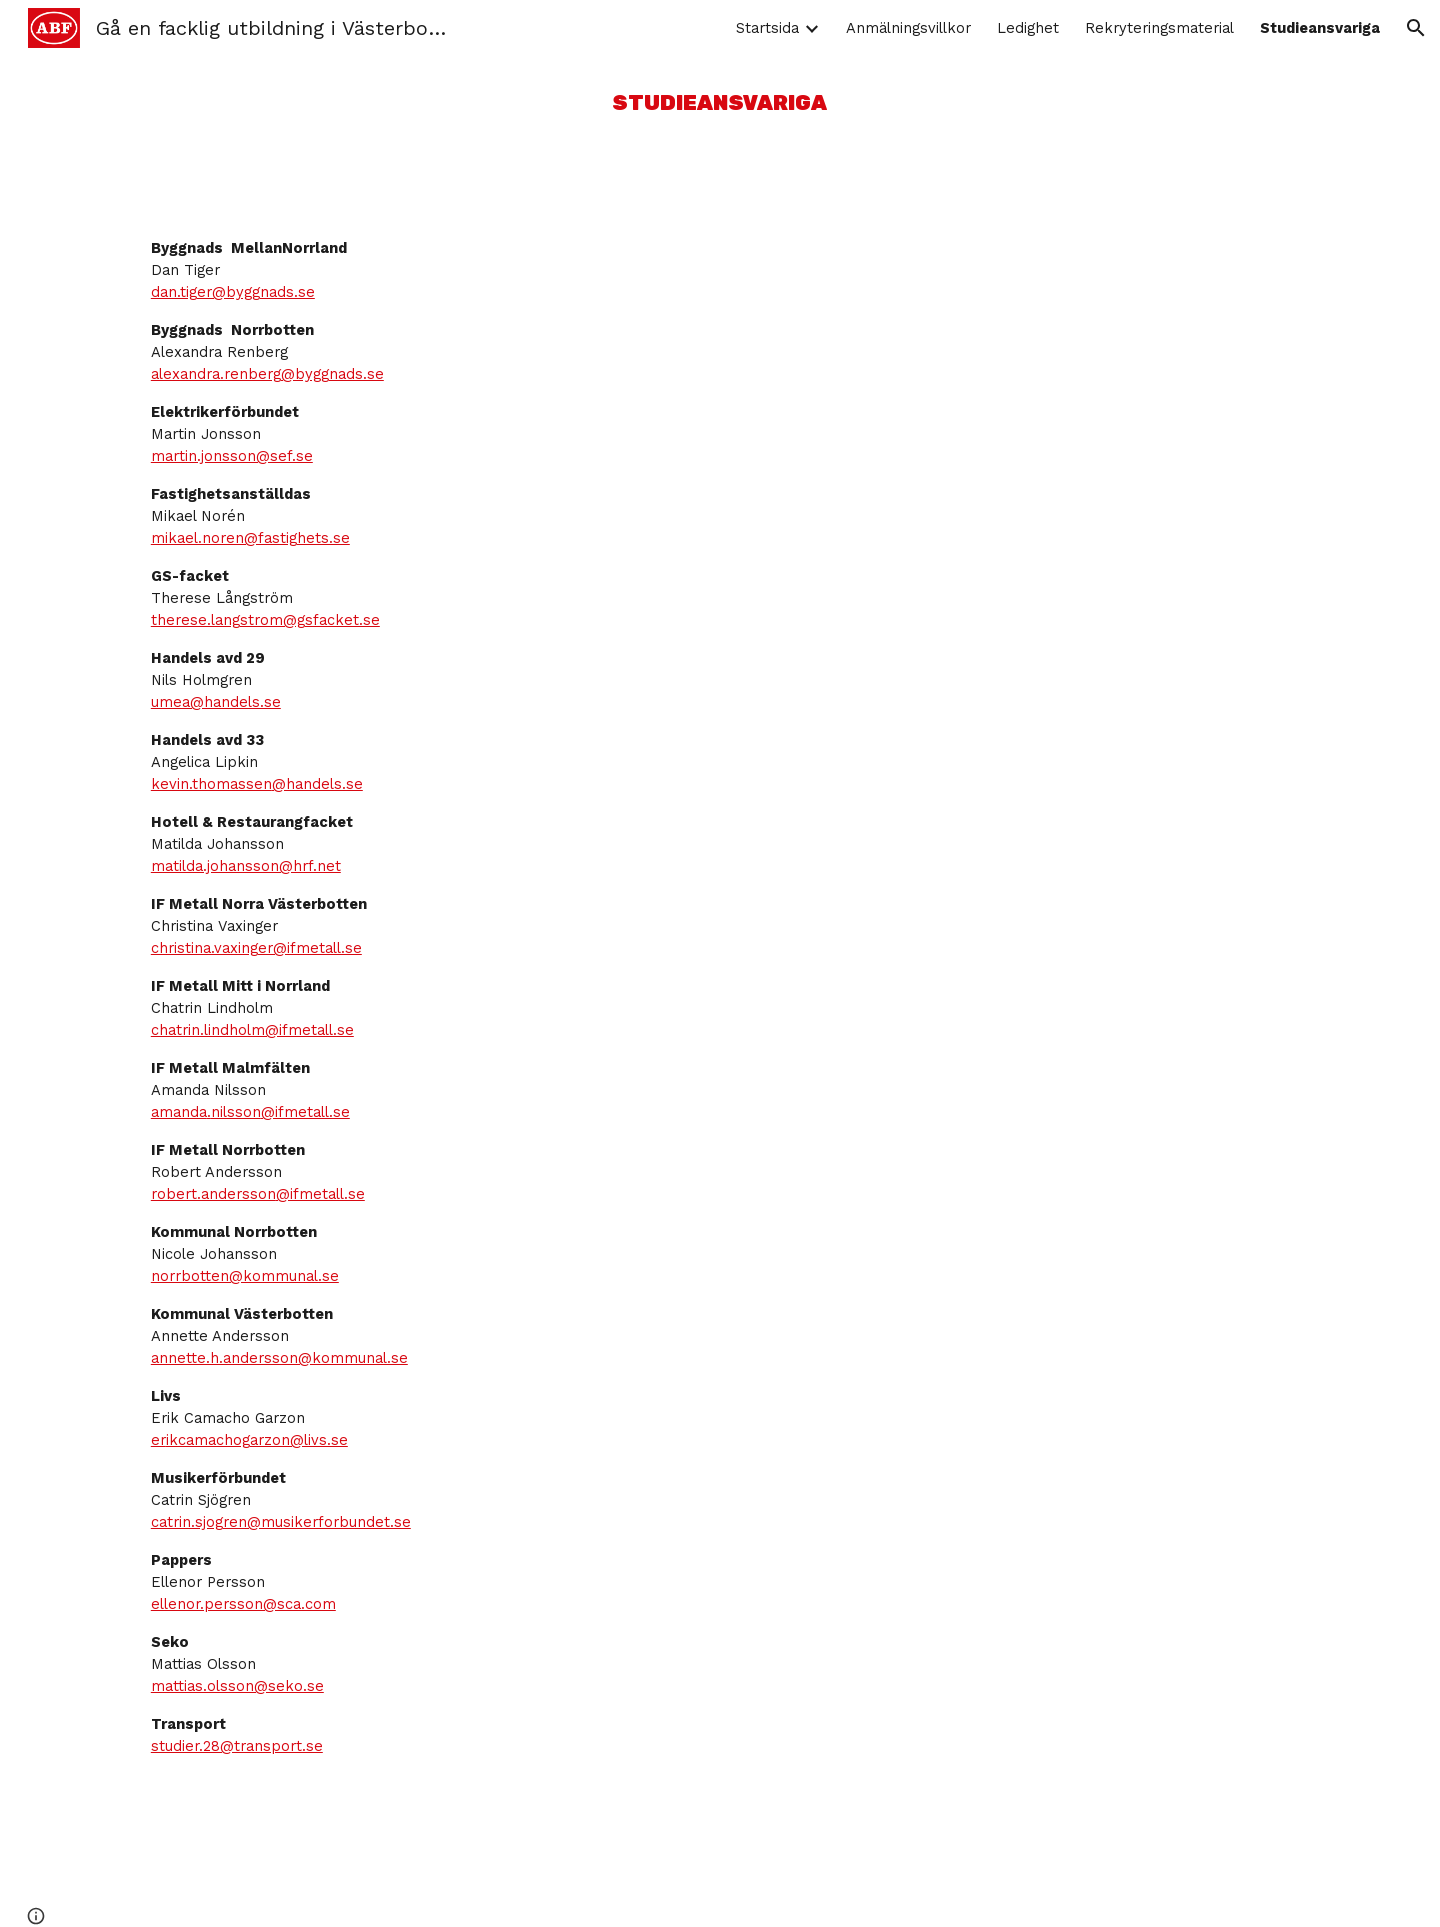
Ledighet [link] (1028, 28)
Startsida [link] (767, 28)
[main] (720, 102)
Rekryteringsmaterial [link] (1159, 28)
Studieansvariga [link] (1320, 28)
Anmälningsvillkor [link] (908, 28)
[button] (1416, 28)
